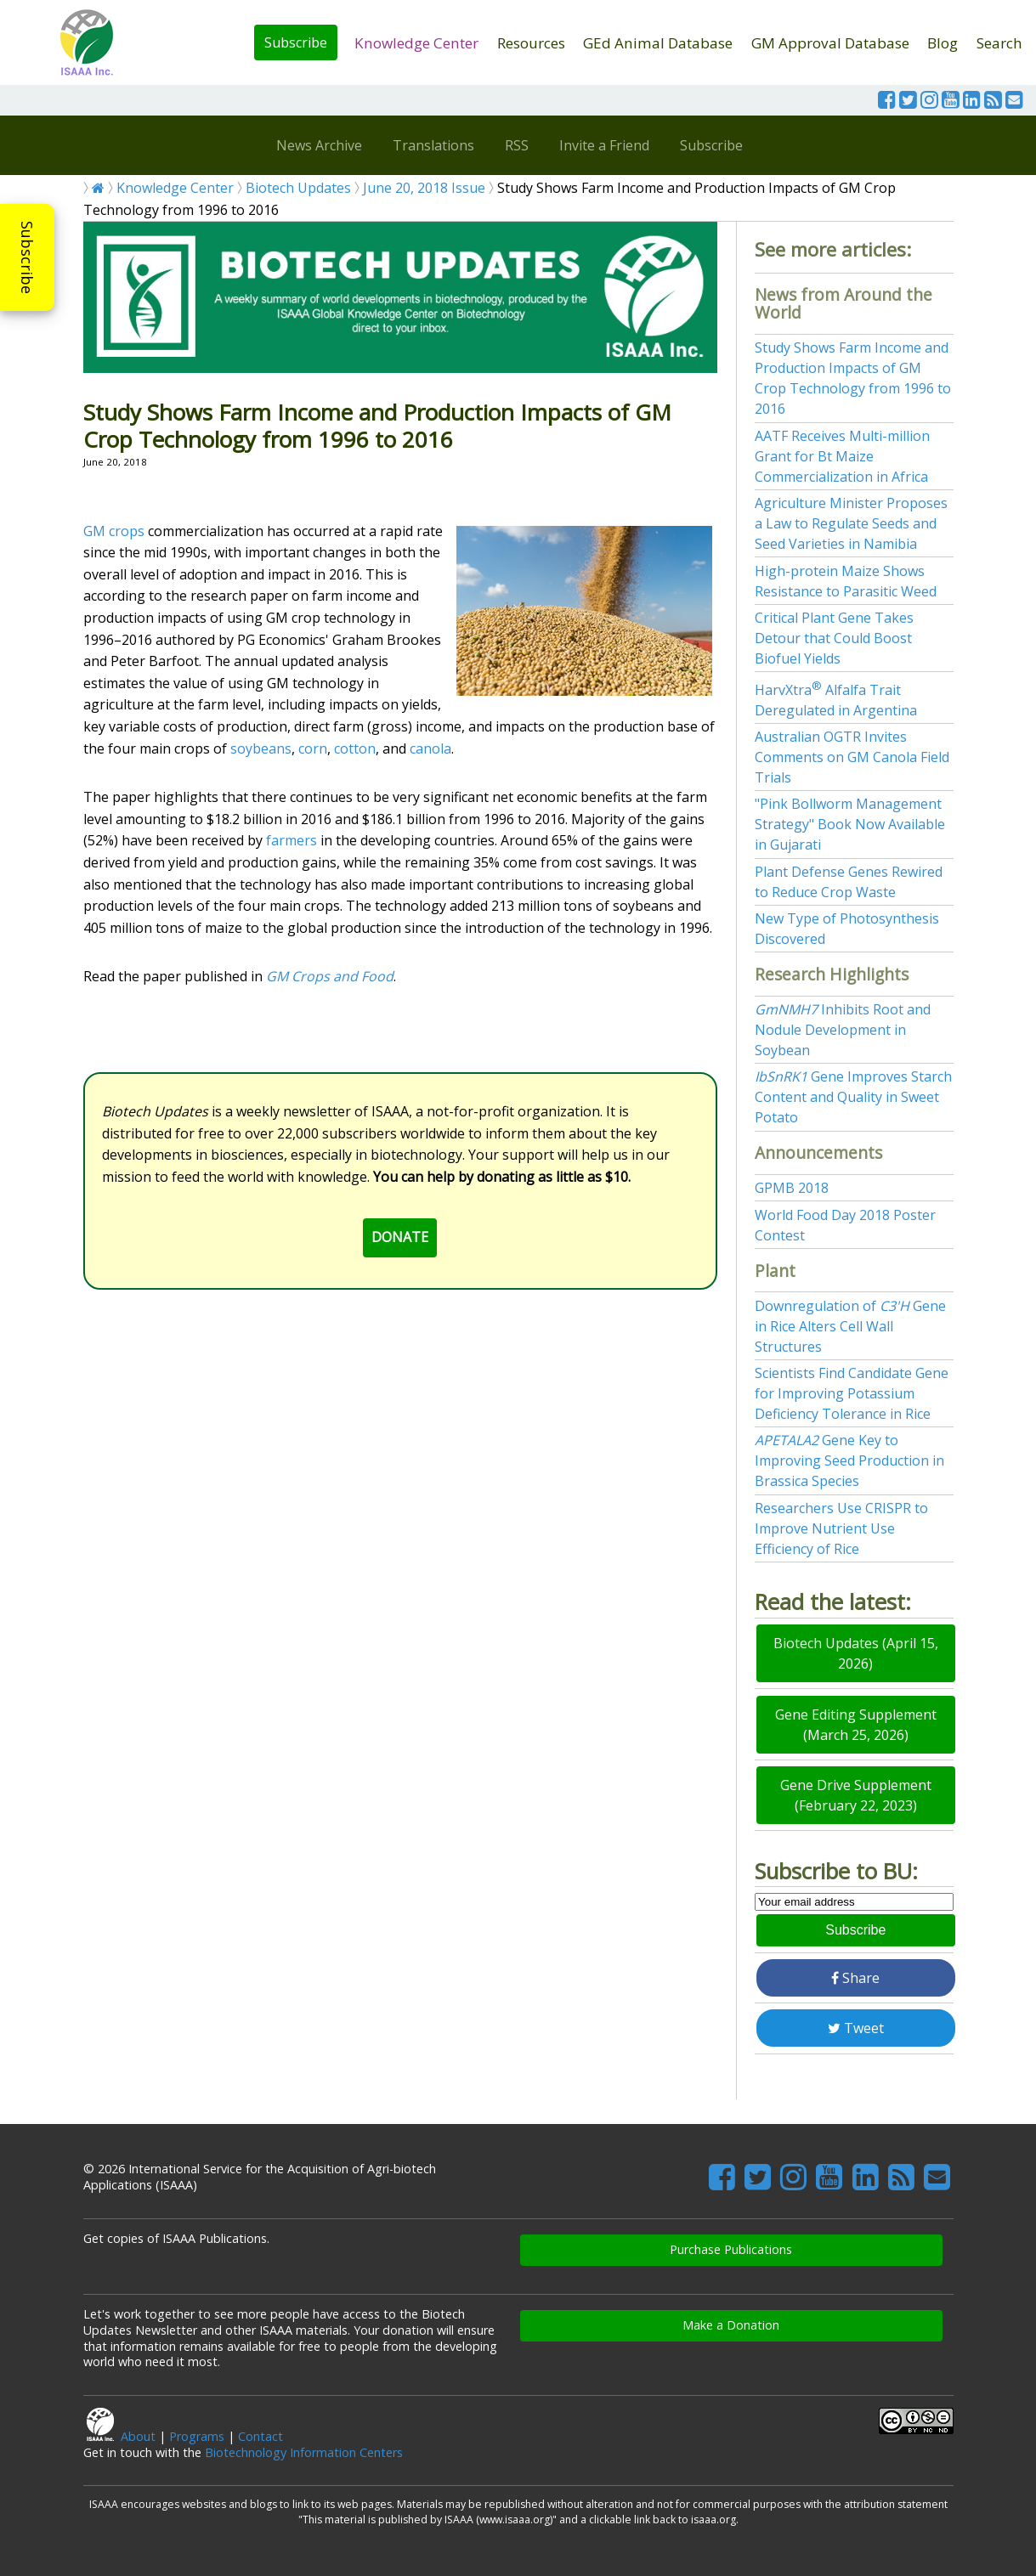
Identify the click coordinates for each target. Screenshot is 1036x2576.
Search (999, 43)
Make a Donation (730, 2325)
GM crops (113, 531)
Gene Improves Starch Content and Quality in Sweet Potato (853, 1097)
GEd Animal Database (658, 43)
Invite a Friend (604, 145)
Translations (433, 145)
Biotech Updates (298, 187)
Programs (196, 2436)
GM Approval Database (830, 43)
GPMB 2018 (792, 1187)
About (138, 2436)
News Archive (319, 145)
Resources (531, 43)
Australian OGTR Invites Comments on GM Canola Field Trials (852, 757)
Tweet (856, 2028)
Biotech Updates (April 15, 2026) (855, 1653)
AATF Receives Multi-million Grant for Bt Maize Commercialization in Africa (842, 456)
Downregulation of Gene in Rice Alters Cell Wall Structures (850, 1326)
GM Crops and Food (329, 976)
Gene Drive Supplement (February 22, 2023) (855, 1795)
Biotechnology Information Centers (304, 2452)
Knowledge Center (416, 43)
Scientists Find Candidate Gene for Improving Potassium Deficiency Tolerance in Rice (851, 1393)
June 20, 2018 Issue (424, 187)
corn (312, 748)
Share (855, 1978)
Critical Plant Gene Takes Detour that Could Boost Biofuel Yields (834, 638)
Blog (942, 43)
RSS (517, 145)
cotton (355, 748)
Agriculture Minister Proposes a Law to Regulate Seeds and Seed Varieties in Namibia (851, 523)
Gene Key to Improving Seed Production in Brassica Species (849, 1460)
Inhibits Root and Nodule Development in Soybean (843, 1029)
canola (430, 748)
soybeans (261, 748)
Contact (260, 2436)
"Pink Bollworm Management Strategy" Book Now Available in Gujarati (850, 824)
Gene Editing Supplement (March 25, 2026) (856, 1724)
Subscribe (295, 42)
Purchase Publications (731, 2249)
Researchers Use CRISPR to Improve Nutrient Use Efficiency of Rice (841, 1528)
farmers (291, 840)
